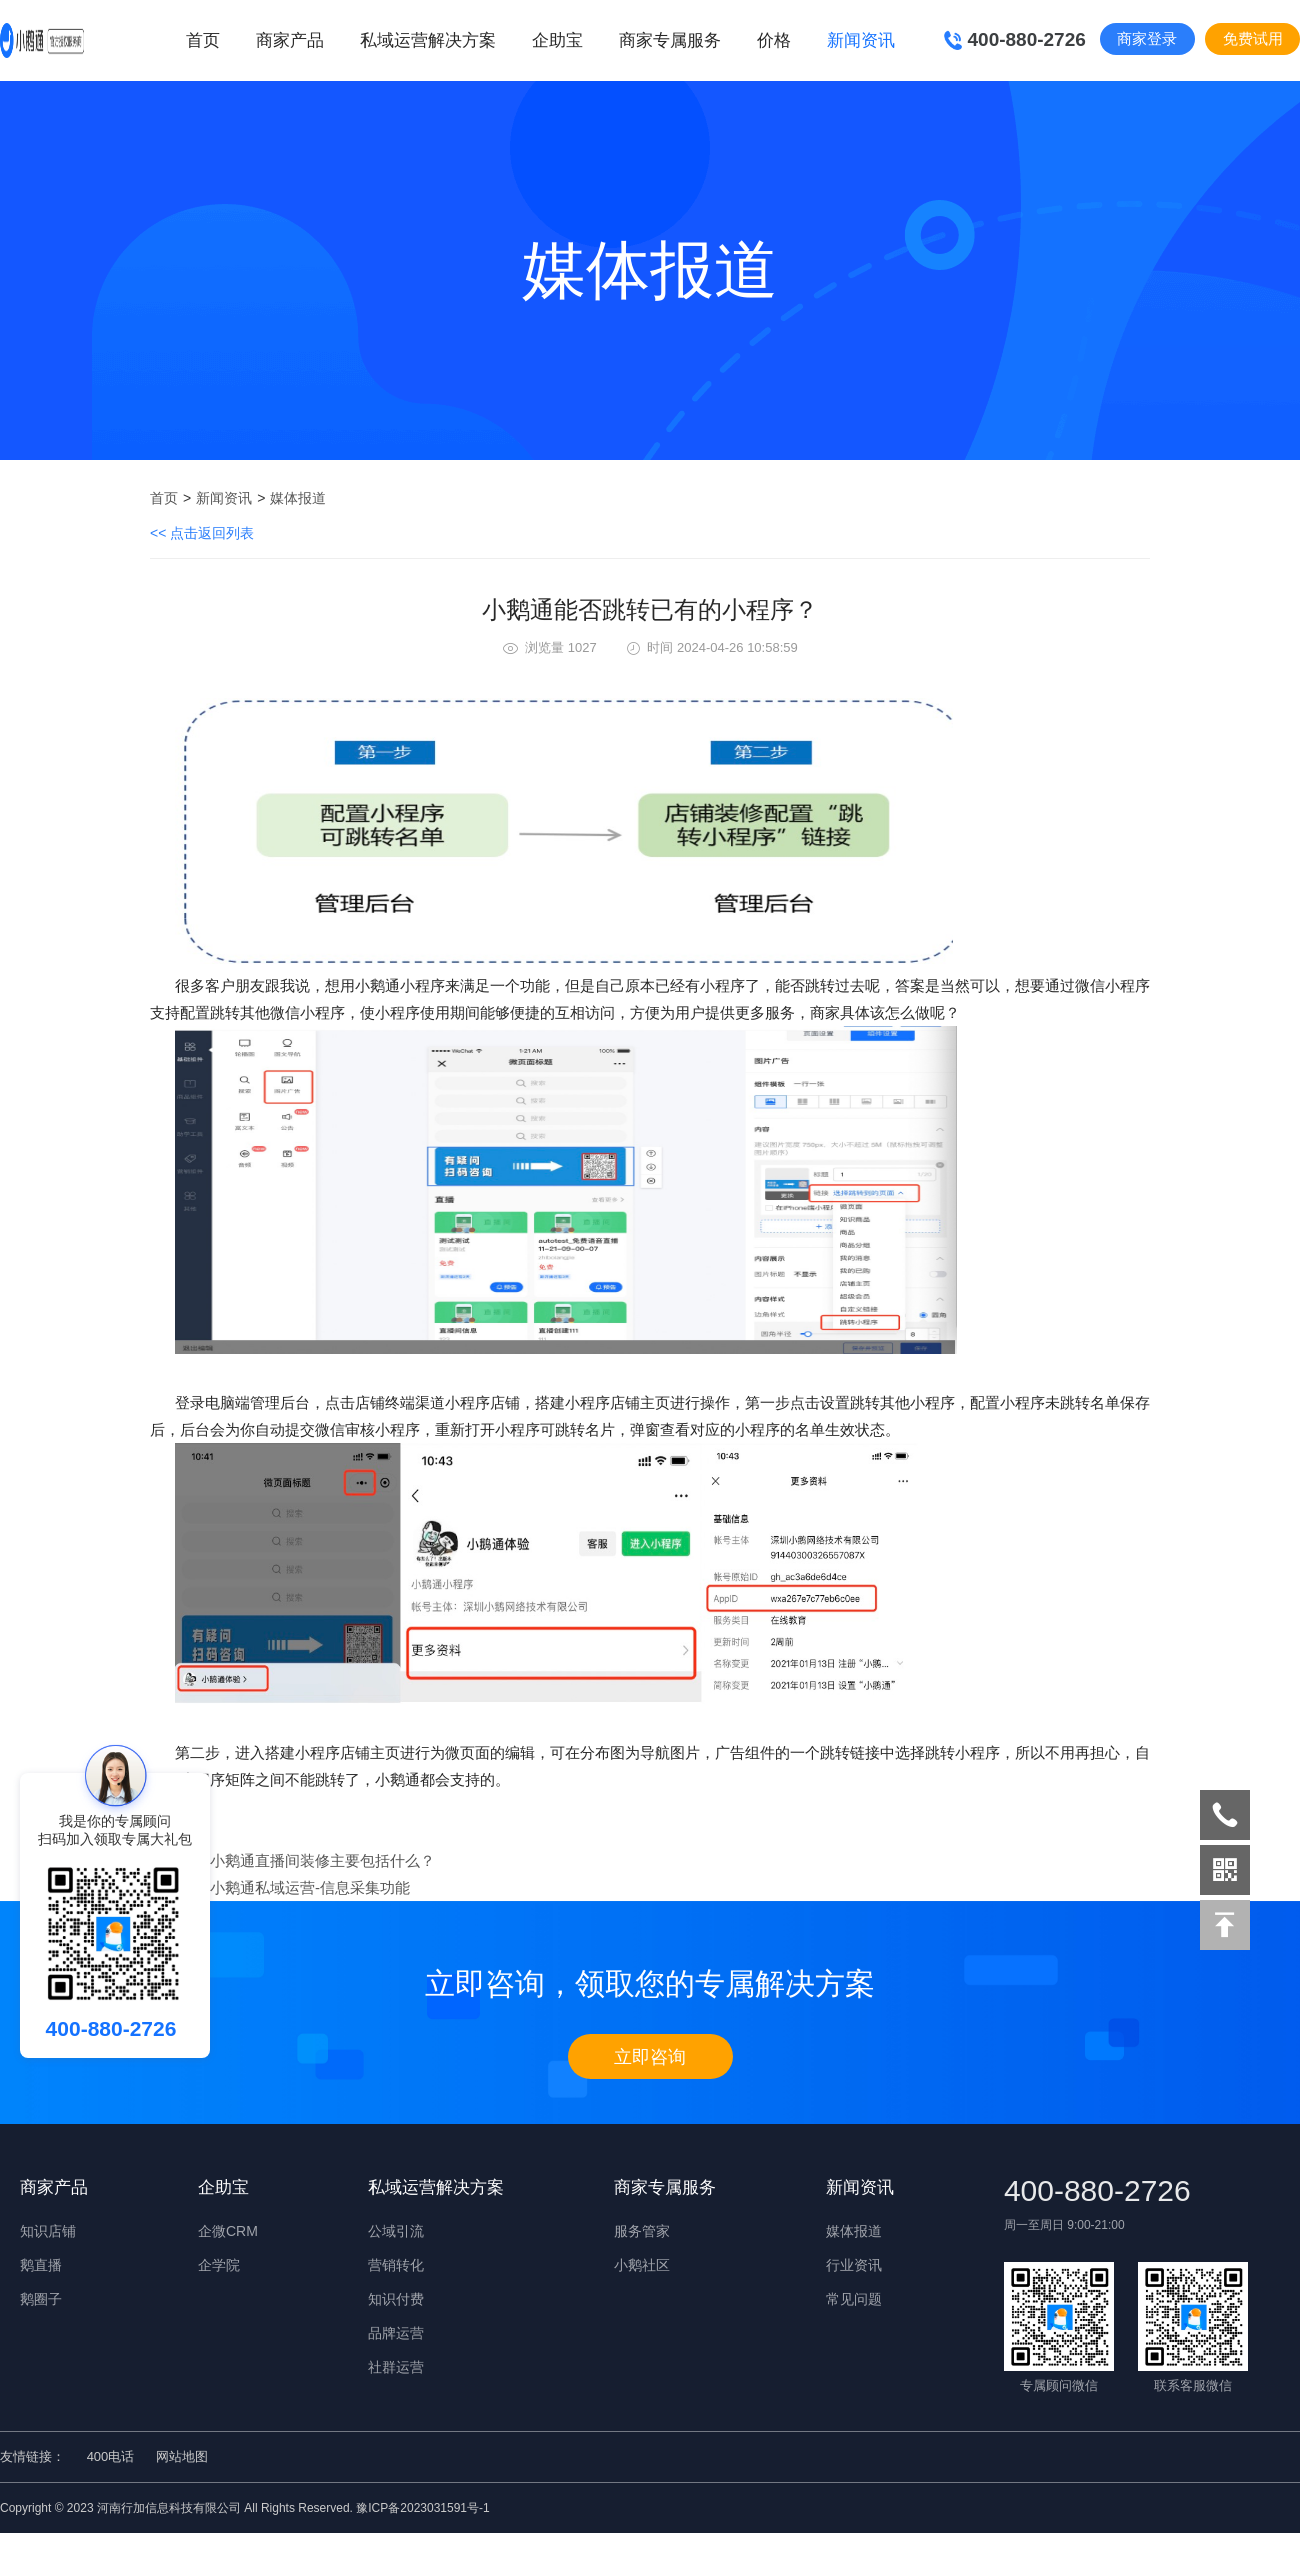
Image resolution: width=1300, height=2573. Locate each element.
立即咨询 (650, 2057)
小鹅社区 (642, 2265)
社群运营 (396, 2367)
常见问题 (854, 2299)
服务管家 (642, 2231)
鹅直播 (41, 2265)
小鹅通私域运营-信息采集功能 (310, 1887)
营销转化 (396, 2265)
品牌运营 (396, 2333)
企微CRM (228, 2231)
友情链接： (32, 2456)
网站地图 (182, 2456)
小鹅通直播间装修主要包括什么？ (322, 1860)
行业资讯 (854, 2265)
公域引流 (396, 2231)
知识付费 (396, 2299)
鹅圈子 (41, 2299)
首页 (203, 40)
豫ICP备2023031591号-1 (422, 2508)
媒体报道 (298, 498)
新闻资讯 (224, 498)
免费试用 (1253, 38)
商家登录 (1147, 38)
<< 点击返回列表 (202, 533)
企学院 (219, 2265)
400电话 (111, 2456)
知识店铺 (48, 2231)
